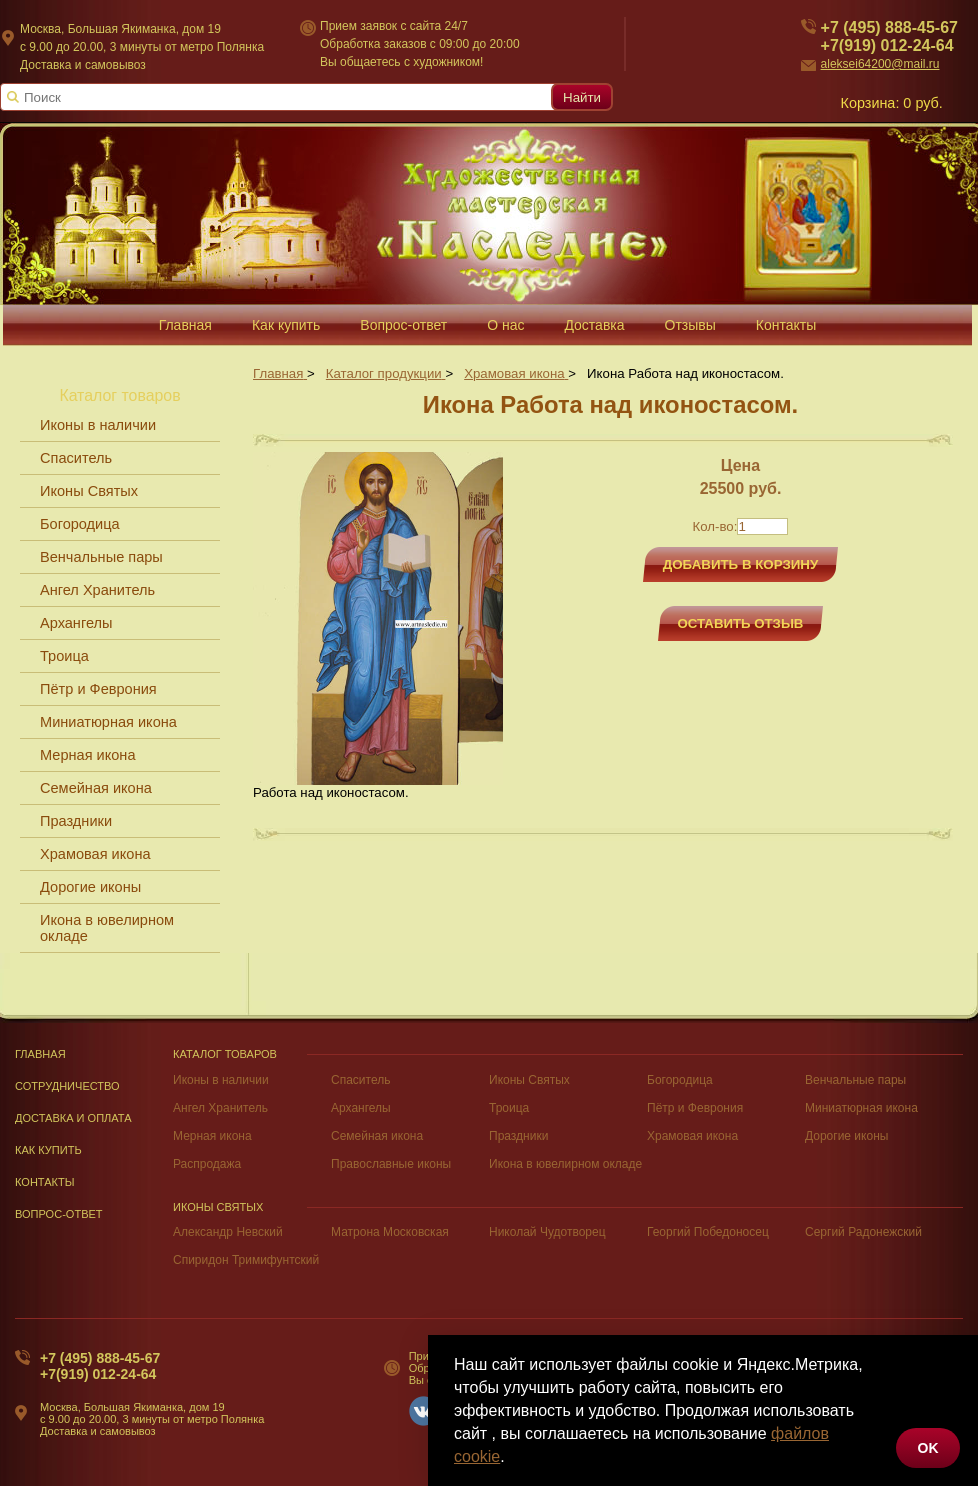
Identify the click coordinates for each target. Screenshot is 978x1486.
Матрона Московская (390, 1232)
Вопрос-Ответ (59, 1214)
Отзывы (690, 325)
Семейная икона (96, 788)
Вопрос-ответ (403, 325)
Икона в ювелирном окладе (107, 928)
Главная (185, 325)
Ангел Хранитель (97, 590)
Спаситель (76, 458)
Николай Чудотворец (547, 1232)
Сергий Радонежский (863, 1232)
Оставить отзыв (741, 623)
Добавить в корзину (741, 564)
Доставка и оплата (73, 1118)
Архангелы (76, 623)
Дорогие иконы (90, 887)
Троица (64, 656)
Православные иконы (391, 1164)
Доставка (594, 325)
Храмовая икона (95, 854)
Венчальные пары (101, 557)
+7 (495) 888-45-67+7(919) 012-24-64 (100, 1366)
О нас (505, 325)
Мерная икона (87, 755)
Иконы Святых (89, 491)
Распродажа (207, 1164)
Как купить (286, 325)
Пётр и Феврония (98, 689)
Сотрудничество (67, 1086)
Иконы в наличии (98, 425)
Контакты (786, 325)
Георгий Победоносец (708, 1232)
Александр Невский (228, 1232)
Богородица (80, 524)
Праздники (76, 821)
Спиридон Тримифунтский (246, 1260)
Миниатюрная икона (108, 722)
